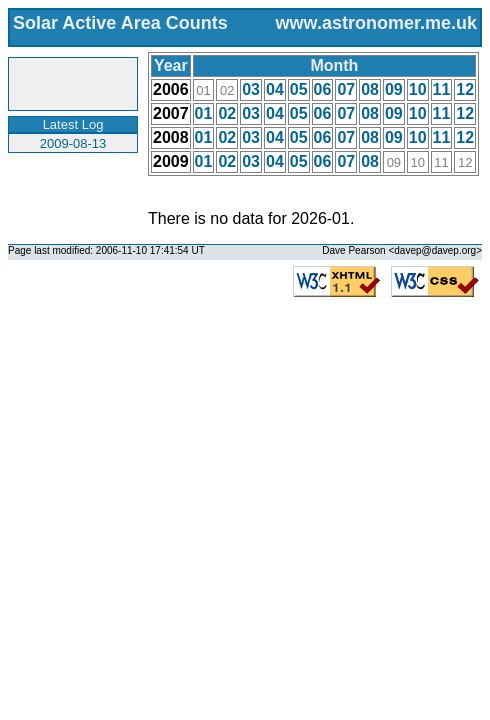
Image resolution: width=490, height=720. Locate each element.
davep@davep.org (435, 250)
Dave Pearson (353, 250)
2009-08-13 (73, 143)
